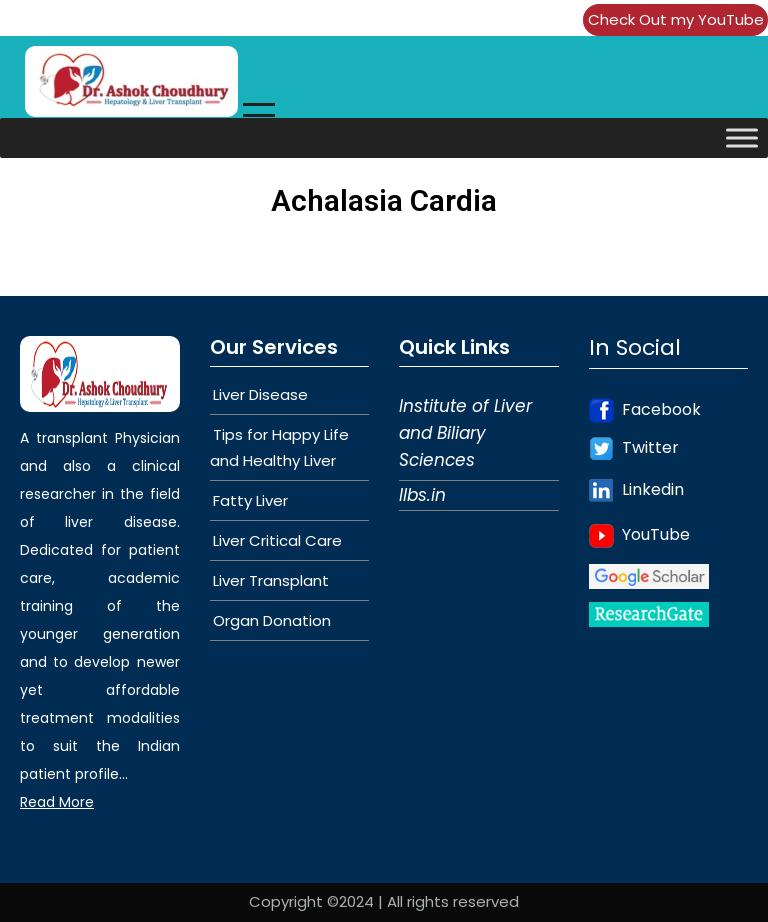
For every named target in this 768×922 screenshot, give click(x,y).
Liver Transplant (271, 580)
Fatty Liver (250, 500)
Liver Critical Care (277, 540)
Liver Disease (260, 394)
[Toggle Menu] (742, 137)
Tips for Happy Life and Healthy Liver (279, 447)
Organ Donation (272, 620)
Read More (57, 802)
